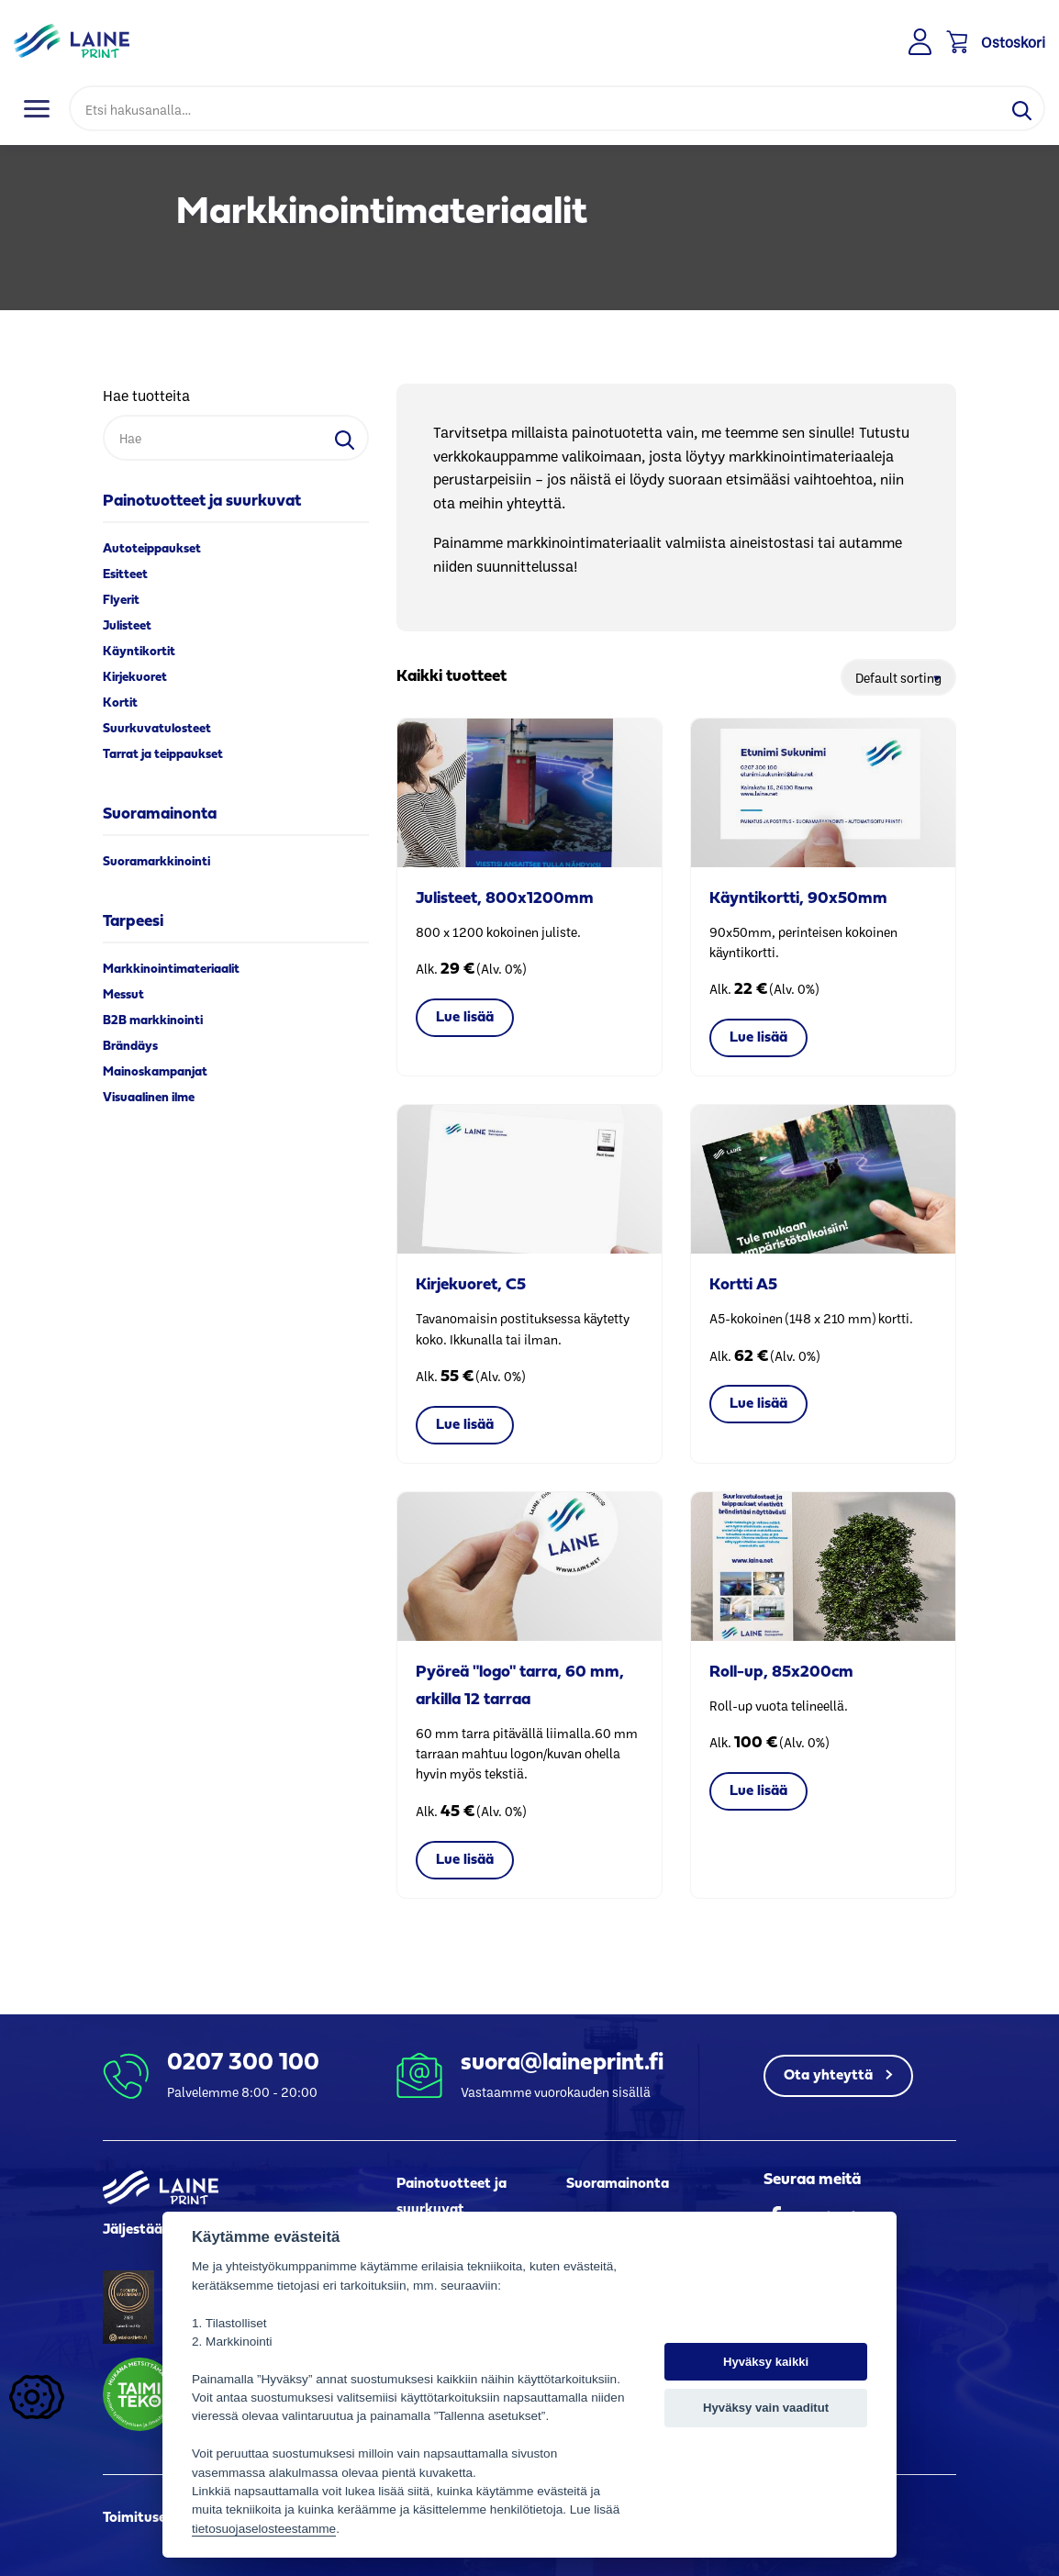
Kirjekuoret (135, 678)
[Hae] (534, 108)
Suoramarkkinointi (156, 862)
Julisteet (127, 626)
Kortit (120, 703)
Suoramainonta (160, 814)
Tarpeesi (133, 922)
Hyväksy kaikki (765, 2362)
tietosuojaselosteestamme (264, 2529)
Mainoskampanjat (155, 1072)
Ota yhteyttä (830, 2076)
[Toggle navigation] (37, 108)
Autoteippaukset (152, 549)
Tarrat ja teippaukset (163, 755)
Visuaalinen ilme (149, 1098)
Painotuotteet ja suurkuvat (202, 501)
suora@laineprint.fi (562, 2063)
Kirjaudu (921, 42)
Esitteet (125, 575)
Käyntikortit (139, 652)
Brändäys (130, 1047)
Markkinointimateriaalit (171, 969)
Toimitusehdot (150, 2518)
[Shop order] (898, 677)
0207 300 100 (243, 2063)
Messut (123, 995)
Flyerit (121, 601)
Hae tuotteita (146, 395)
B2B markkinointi (153, 1021)
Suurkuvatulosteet (157, 729)
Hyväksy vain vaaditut (766, 2407)
